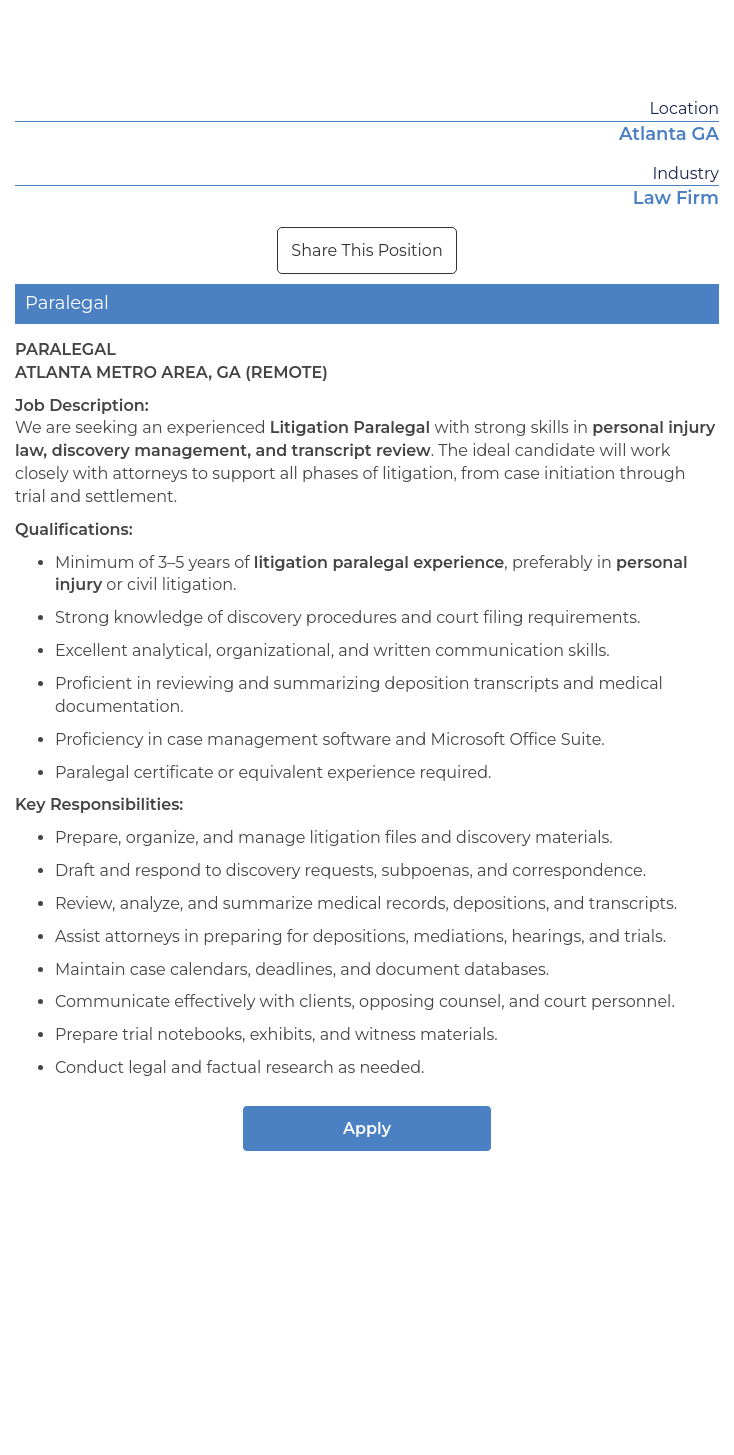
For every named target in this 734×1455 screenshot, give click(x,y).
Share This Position (366, 250)
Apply (367, 1128)
